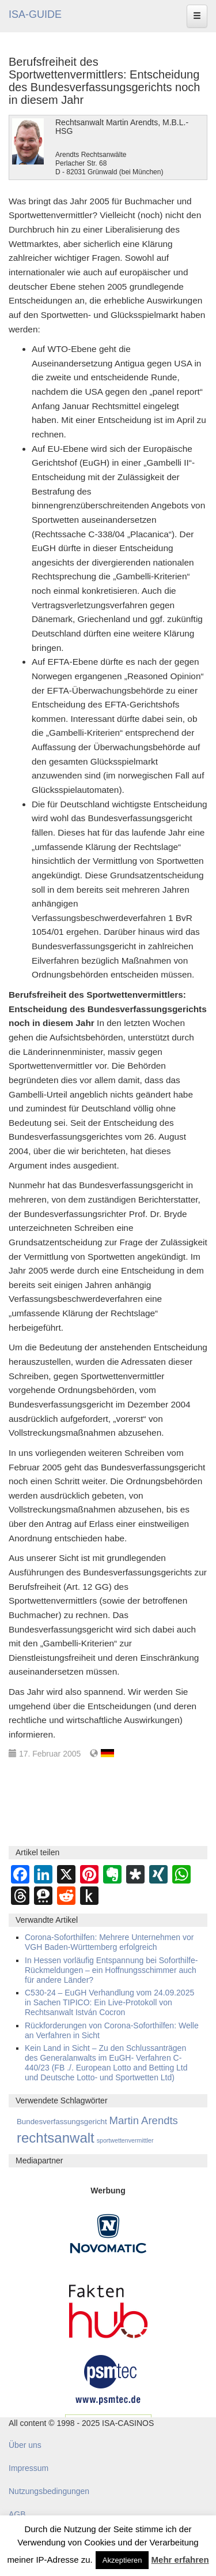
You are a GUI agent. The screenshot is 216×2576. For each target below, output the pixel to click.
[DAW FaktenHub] (108, 2308)
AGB (17, 2514)
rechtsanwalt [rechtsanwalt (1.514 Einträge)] (55, 2138)
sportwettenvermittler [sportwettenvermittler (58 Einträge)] (125, 2140)
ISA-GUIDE (35, 14)
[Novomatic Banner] (108, 2233)
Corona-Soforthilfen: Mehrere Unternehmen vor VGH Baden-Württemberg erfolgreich (109, 1942)
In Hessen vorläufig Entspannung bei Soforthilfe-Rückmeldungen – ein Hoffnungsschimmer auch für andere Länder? (111, 1970)
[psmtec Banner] (108, 2378)
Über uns (25, 2445)
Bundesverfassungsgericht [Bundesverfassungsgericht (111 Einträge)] (62, 2121)
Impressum (28, 2468)
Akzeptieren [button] (122, 2560)
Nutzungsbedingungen (49, 2491)
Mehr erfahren (180, 2559)
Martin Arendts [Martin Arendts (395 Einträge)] (143, 2120)
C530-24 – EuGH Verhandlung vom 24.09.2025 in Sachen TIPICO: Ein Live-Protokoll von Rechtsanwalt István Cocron (109, 2002)
